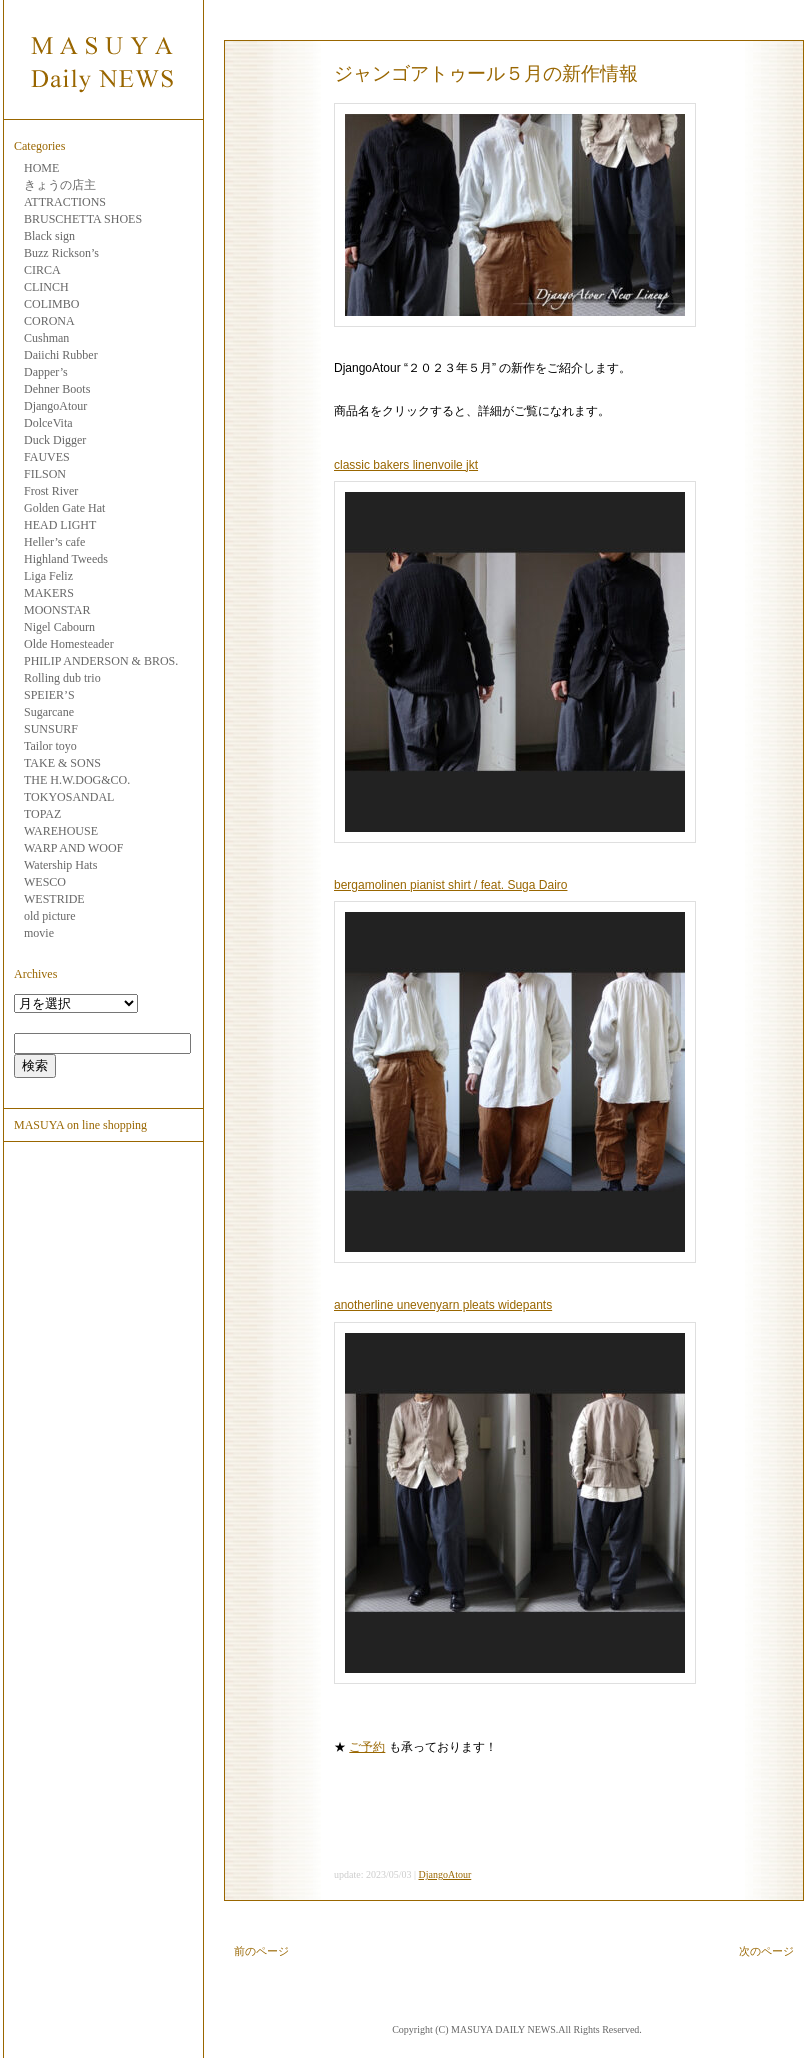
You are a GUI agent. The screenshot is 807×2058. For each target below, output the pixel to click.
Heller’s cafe (54, 542)
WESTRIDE (54, 899)
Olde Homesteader (69, 644)
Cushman (46, 338)
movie (39, 933)
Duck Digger (55, 440)
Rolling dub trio (62, 678)
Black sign (49, 236)
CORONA (49, 321)
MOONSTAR (57, 610)
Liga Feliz (48, 576)
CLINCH (46, 287)
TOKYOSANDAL (69, 797)
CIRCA (42, 270)
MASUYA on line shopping (80, 1125)
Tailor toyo (50, 746)
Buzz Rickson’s (61, 253)
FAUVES (47, 457)
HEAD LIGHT (60, 525)
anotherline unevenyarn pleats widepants (443, 1305)
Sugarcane (49, 712)
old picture (50, 916)
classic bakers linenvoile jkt (406, 465)
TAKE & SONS (62, 763)
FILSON (45, 474)
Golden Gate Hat (64, 508)
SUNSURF (51, 729)
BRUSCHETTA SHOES (83, 219)
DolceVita (48, 423)
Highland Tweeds (66, 559)
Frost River (51, 491)
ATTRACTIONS (65, 202)
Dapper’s (46, 372)
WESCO (45, 882)
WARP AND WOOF (73, 848)
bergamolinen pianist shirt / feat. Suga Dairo (450, 885)
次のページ (766, 1951)
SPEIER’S (49, 695)
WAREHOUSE (61, 831)
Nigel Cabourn (59, 627)
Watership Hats (60, 865)
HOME (41, 168)
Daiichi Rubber (61, 355)
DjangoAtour (55, 406)
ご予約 (367, 1747)
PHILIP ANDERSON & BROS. (101, 661)
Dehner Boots (57, 389)
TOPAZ (42, 814)
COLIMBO (51, 304)
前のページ (261, 1951)
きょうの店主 (60, 185)
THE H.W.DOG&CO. (77, 780)
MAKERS (49, 593)
